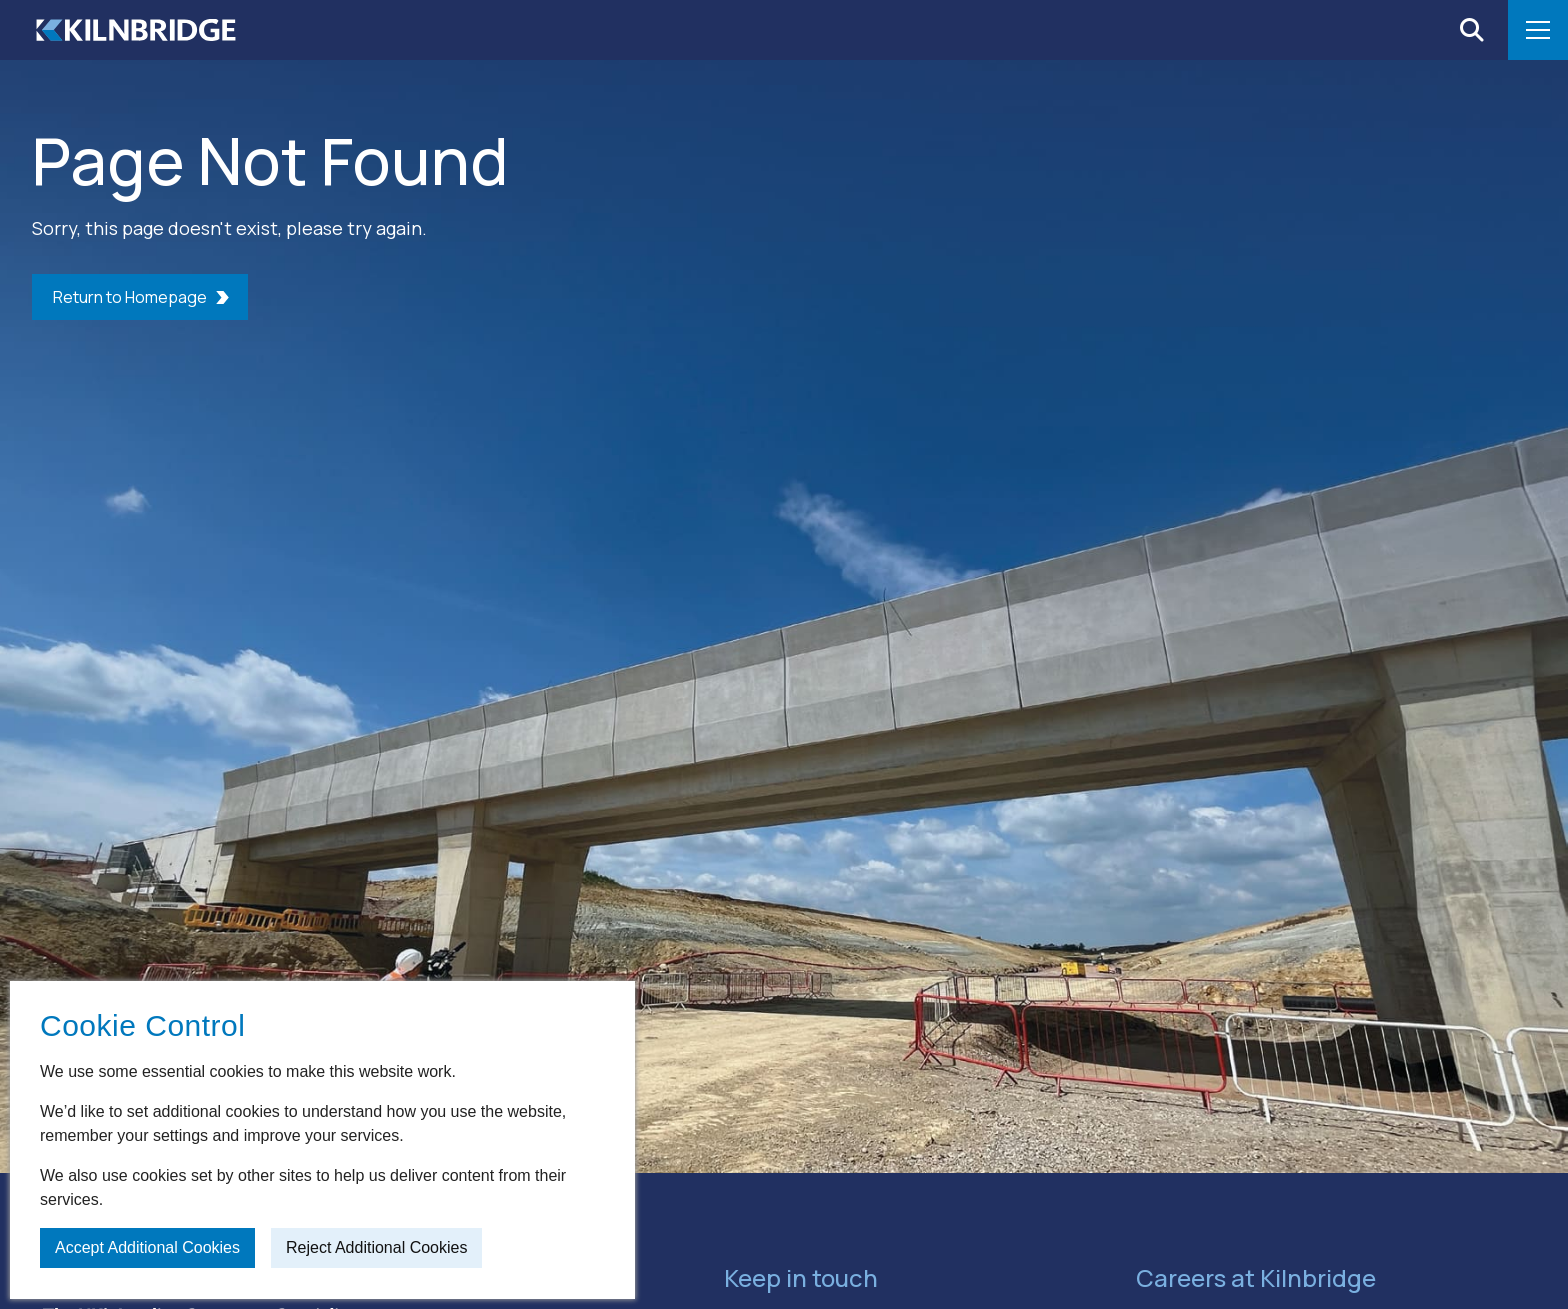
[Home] (136, 30)
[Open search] (1472, 30)
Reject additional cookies (376, 1247)
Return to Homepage (130, 297)
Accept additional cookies (147, 1247)
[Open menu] (1538, 30)
